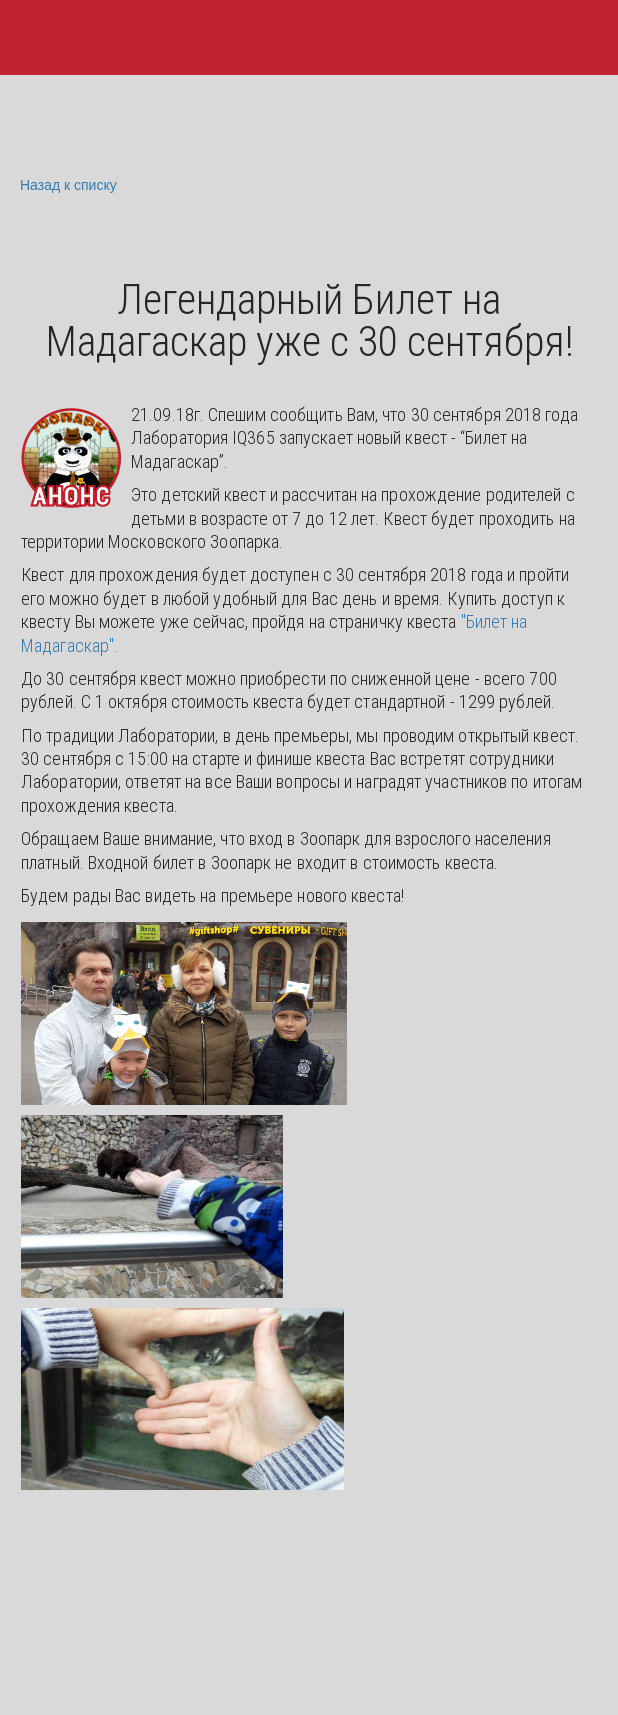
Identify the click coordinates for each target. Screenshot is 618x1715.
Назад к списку (66, 185)
